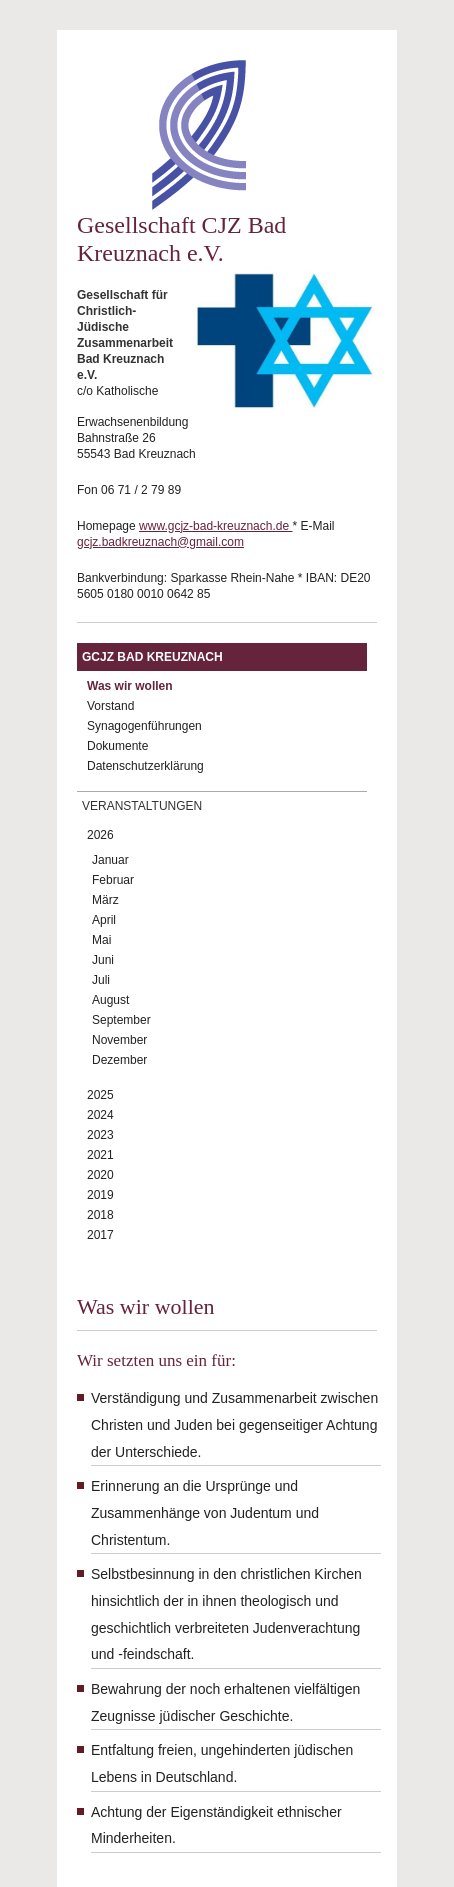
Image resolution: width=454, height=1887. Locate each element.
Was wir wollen (130, 686)
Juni (103, 960)
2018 (100, 1215)
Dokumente (117, 746)
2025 (100, 1095)
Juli (101, 980)
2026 (100, 835)
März (105, 900)
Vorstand (110, 706)
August (110, 1000)
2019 (100, 1195)
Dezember (119, 1060)
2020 (100, 1175)
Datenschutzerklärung (145, 766)
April (104, 920)
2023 (100, 1135)
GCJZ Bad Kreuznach (152, 657)
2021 (100, 1155)
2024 (100, 1115)
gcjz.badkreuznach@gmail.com (160, 542)
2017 (100, 1235)
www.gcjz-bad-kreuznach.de (215, 526)
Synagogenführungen (144, 726)
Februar (113, 880)
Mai (101, 940)
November (119, 1040)
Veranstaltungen (142, 806)
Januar (110, 860)
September (121, 1020)
